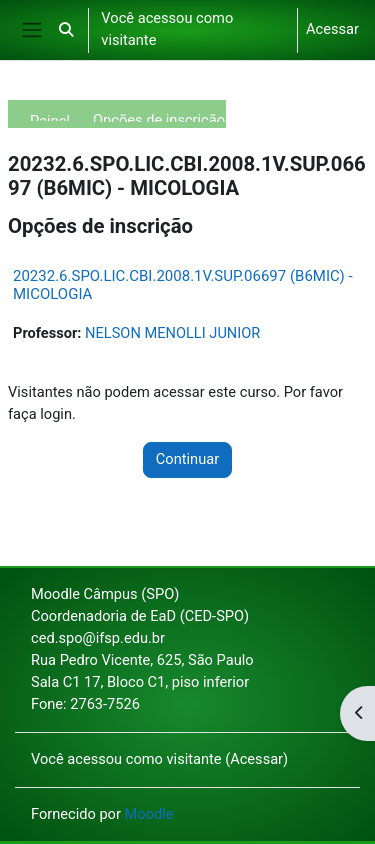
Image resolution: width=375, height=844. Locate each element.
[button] (66, 30)
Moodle (149, 814)
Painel (50, 116)
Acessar (332, 29)
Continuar (187, 459)
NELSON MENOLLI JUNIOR (172, 333)
